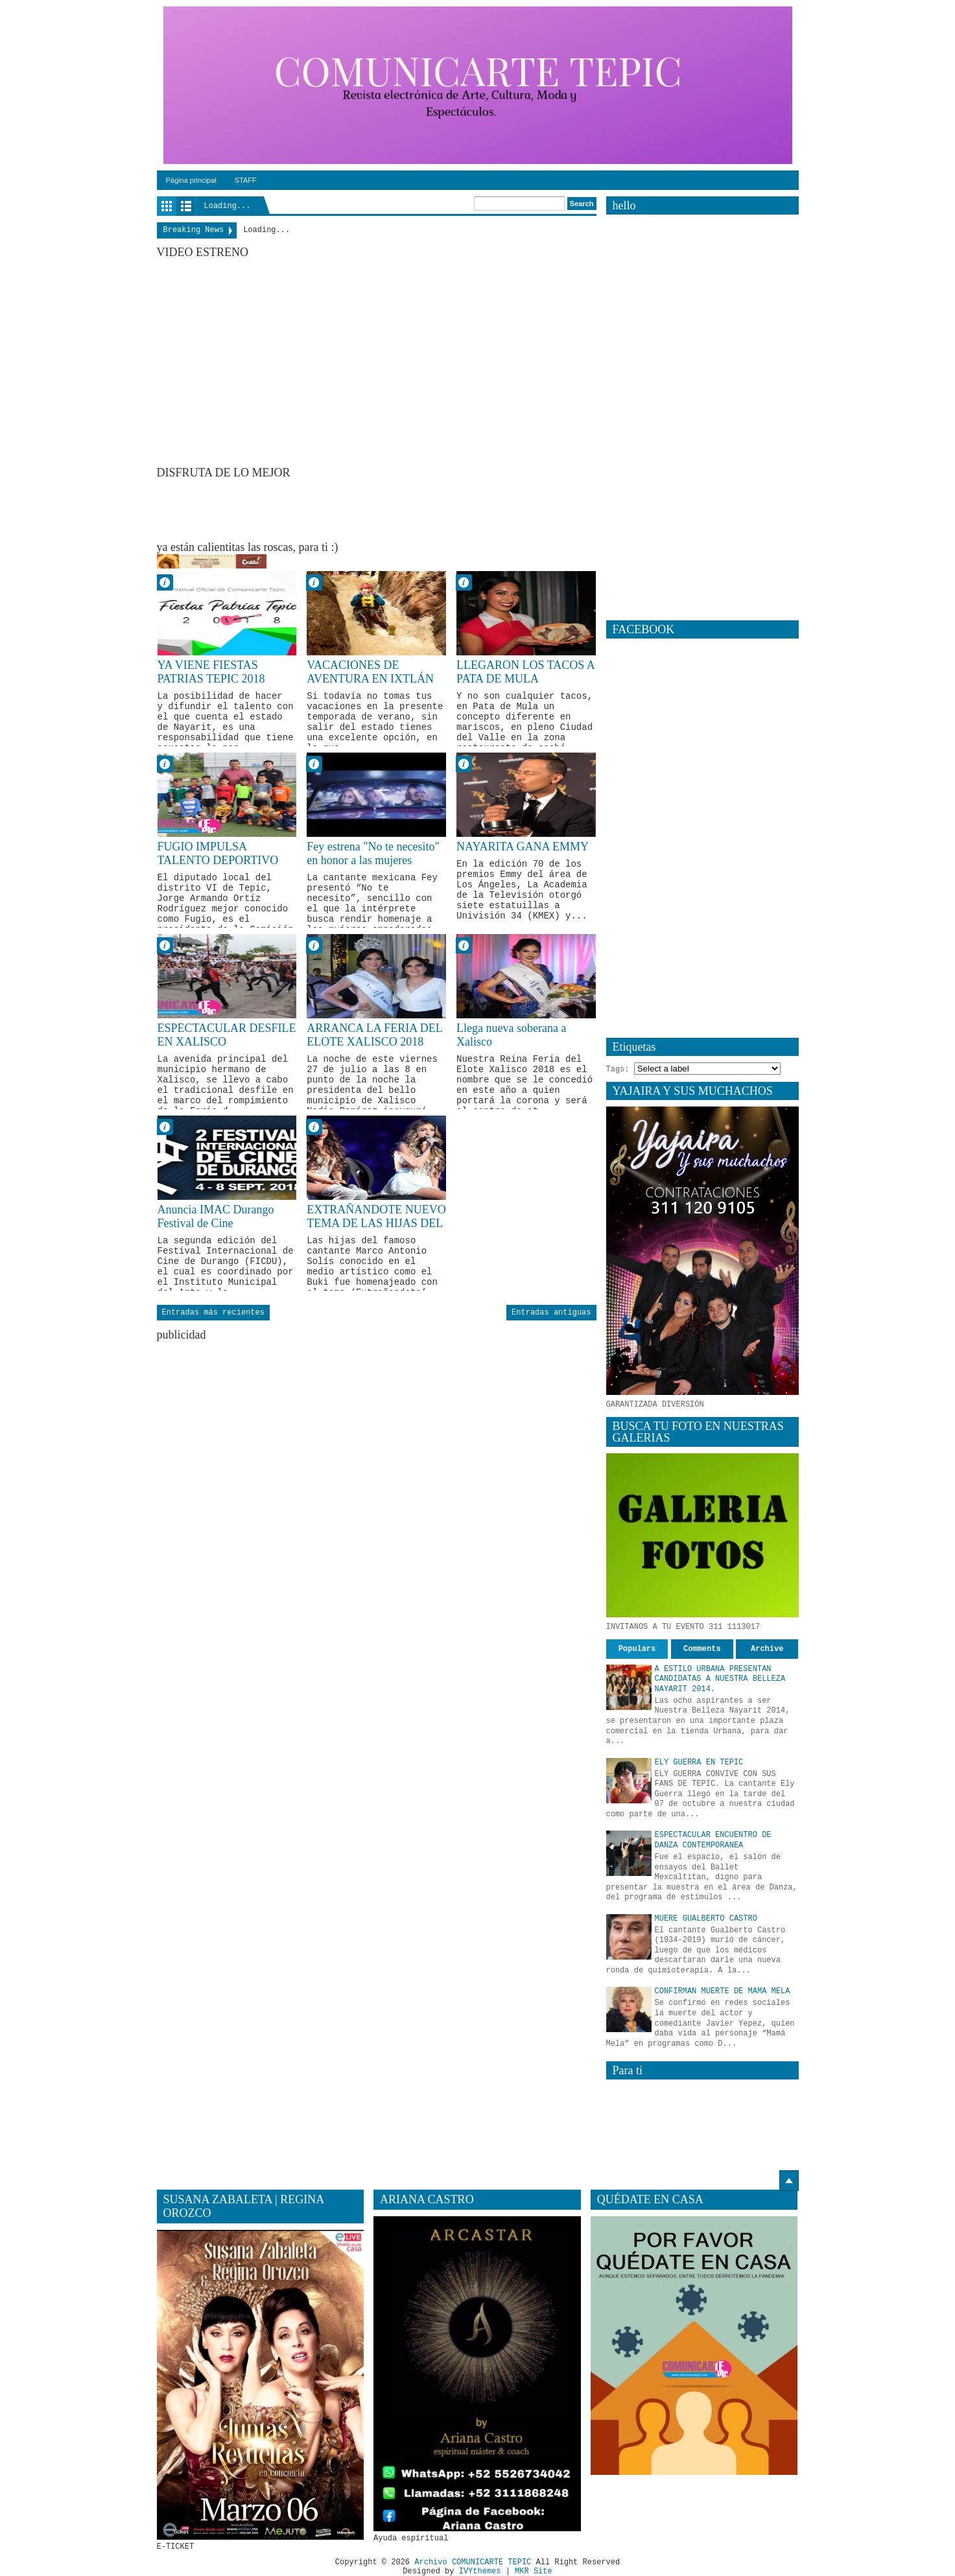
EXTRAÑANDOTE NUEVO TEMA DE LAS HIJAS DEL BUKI (376, 1223)
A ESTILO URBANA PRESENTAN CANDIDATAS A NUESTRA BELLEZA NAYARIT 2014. (720, 1679)
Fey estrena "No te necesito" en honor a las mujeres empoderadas (373, 860)
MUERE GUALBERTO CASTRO (706, 1918)
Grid (166, 206)
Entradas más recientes (213, 1312)
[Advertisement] (393, 509)
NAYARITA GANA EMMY (522, 846)
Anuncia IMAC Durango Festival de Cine (216, 1216)
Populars (637, 1649)
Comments (702, 1649)
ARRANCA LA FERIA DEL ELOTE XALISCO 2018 (374, 1035)
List (186, 206)
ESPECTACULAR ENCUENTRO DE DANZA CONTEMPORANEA (713, 1840)
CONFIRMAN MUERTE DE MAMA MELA (722, 1991)
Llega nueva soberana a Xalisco (511, 1035)
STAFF (246, 180)
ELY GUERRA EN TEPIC (699, 1762)
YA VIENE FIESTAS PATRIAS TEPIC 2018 (211, 672)
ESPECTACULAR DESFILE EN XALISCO (227, 1035)
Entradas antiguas (551, 1312)
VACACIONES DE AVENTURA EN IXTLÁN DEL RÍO (370, 679)
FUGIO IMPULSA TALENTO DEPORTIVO (218, 853)
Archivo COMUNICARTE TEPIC (472, 2562)
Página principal (191, 180)
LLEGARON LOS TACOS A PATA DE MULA (525, 672)
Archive (767, 1649)
